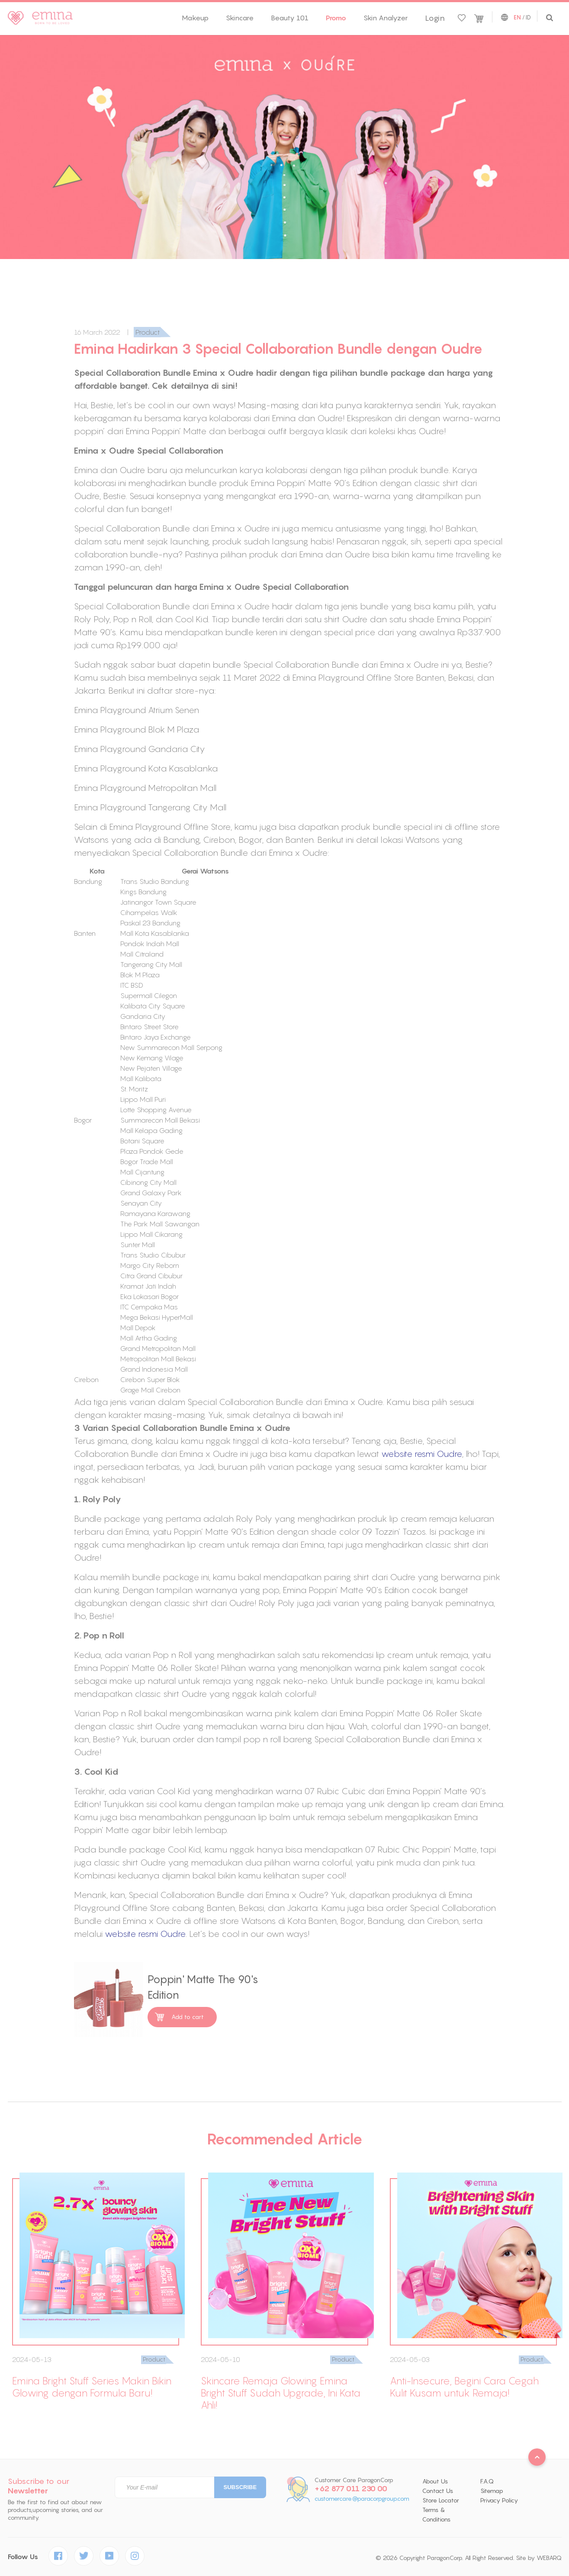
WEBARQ (549, 2558)
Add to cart (187, 2017)
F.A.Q (487, 2481)
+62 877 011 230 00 (351, 2488)
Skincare (240, 17)
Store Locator (440, 2500)
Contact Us (437, 2491)
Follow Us (23, 2557)
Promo (336, 17)
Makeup (195, 17)
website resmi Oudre (421, 1453)
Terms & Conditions (436, 2514)
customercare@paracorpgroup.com (362, 2498)
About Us (435, 2481)
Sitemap (491, 2491)
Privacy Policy (499, 2500)
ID (528, 17)
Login (435, 18)
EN (517, 17)
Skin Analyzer (385, 17)
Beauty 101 (290, 17)
